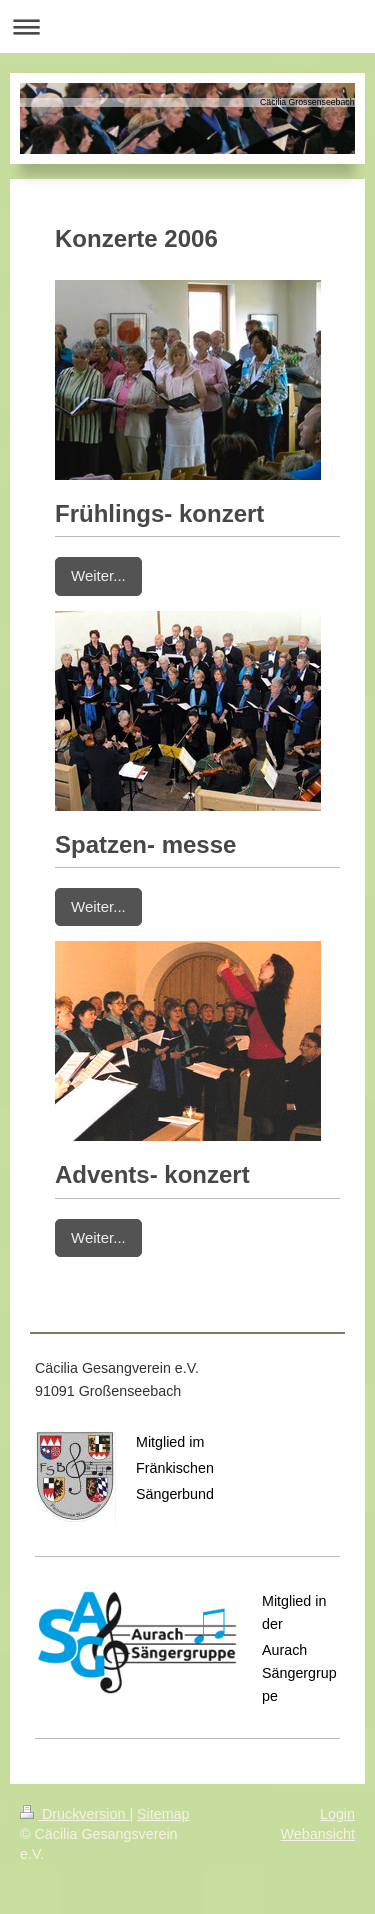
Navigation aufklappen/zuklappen (187, 26)
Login (337, 1814)
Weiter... (98, 575)
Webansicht (318, 1834)
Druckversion (74, 1814)
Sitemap (163, 1814)
